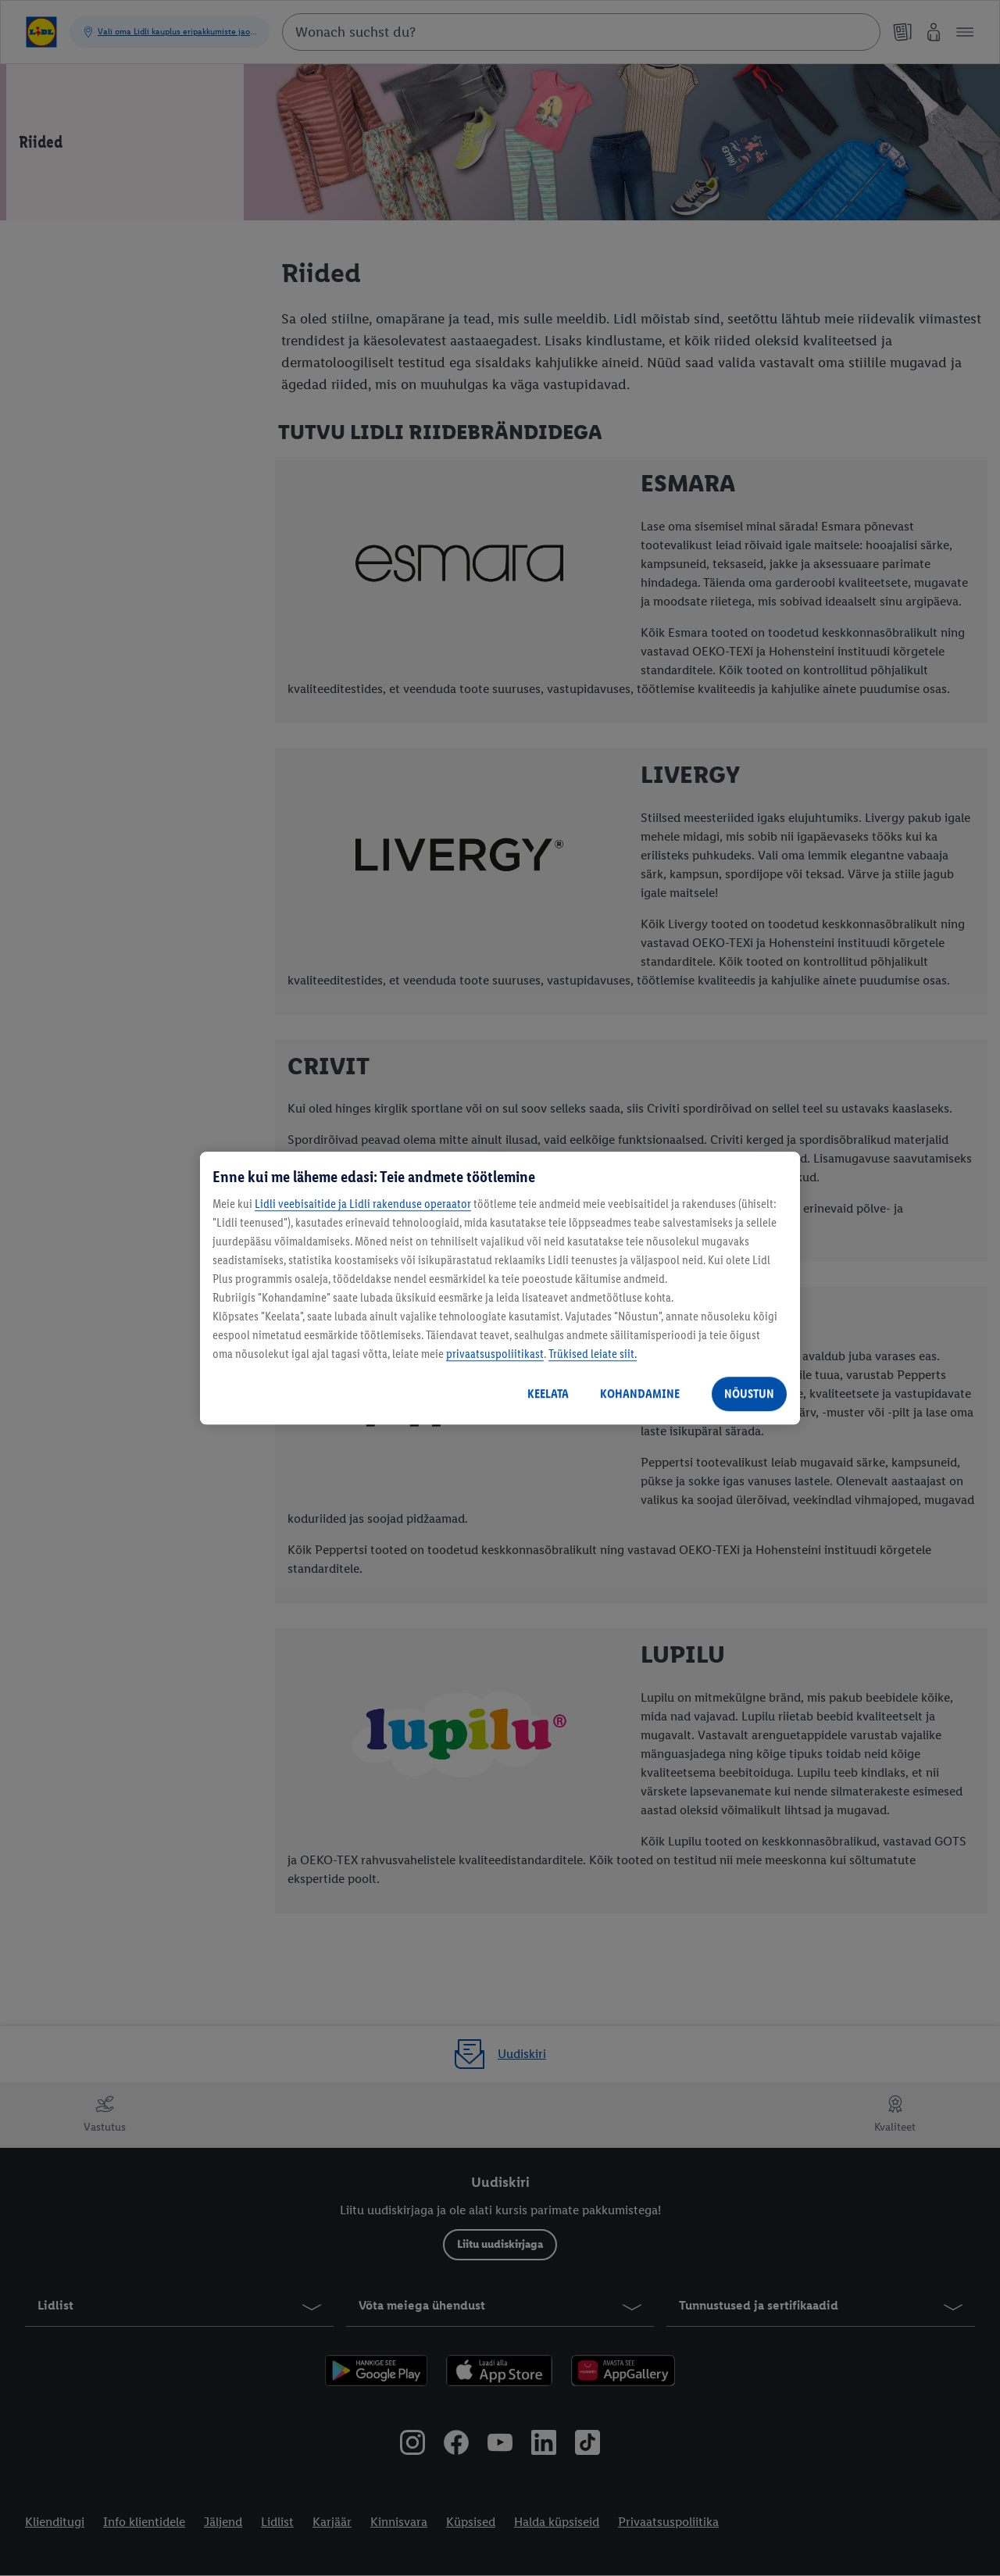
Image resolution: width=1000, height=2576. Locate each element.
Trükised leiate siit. (592, 1353)
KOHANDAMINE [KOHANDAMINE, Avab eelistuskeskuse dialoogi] (640, 1393)
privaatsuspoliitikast (495, 1353)
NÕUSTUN (749, 1393)
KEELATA (548, 1393)
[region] (500, 1288)
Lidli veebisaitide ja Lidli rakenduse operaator (363, 1203)
